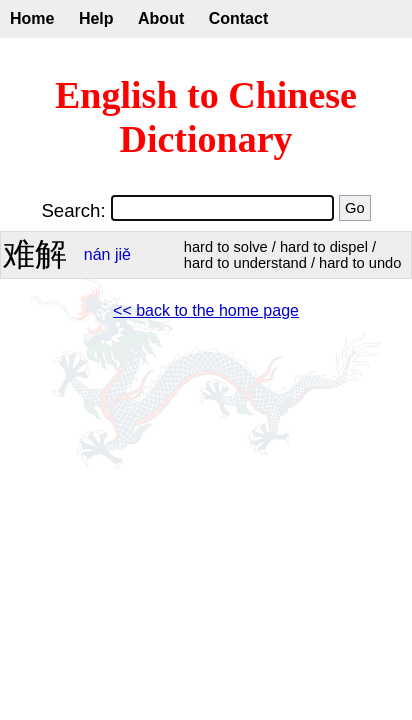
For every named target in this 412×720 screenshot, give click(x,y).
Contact (239, 18)
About (161, 18)
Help (96, 18)
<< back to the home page (206, 310)
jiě (123, 254)
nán (97, 254)
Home (32, 18)
